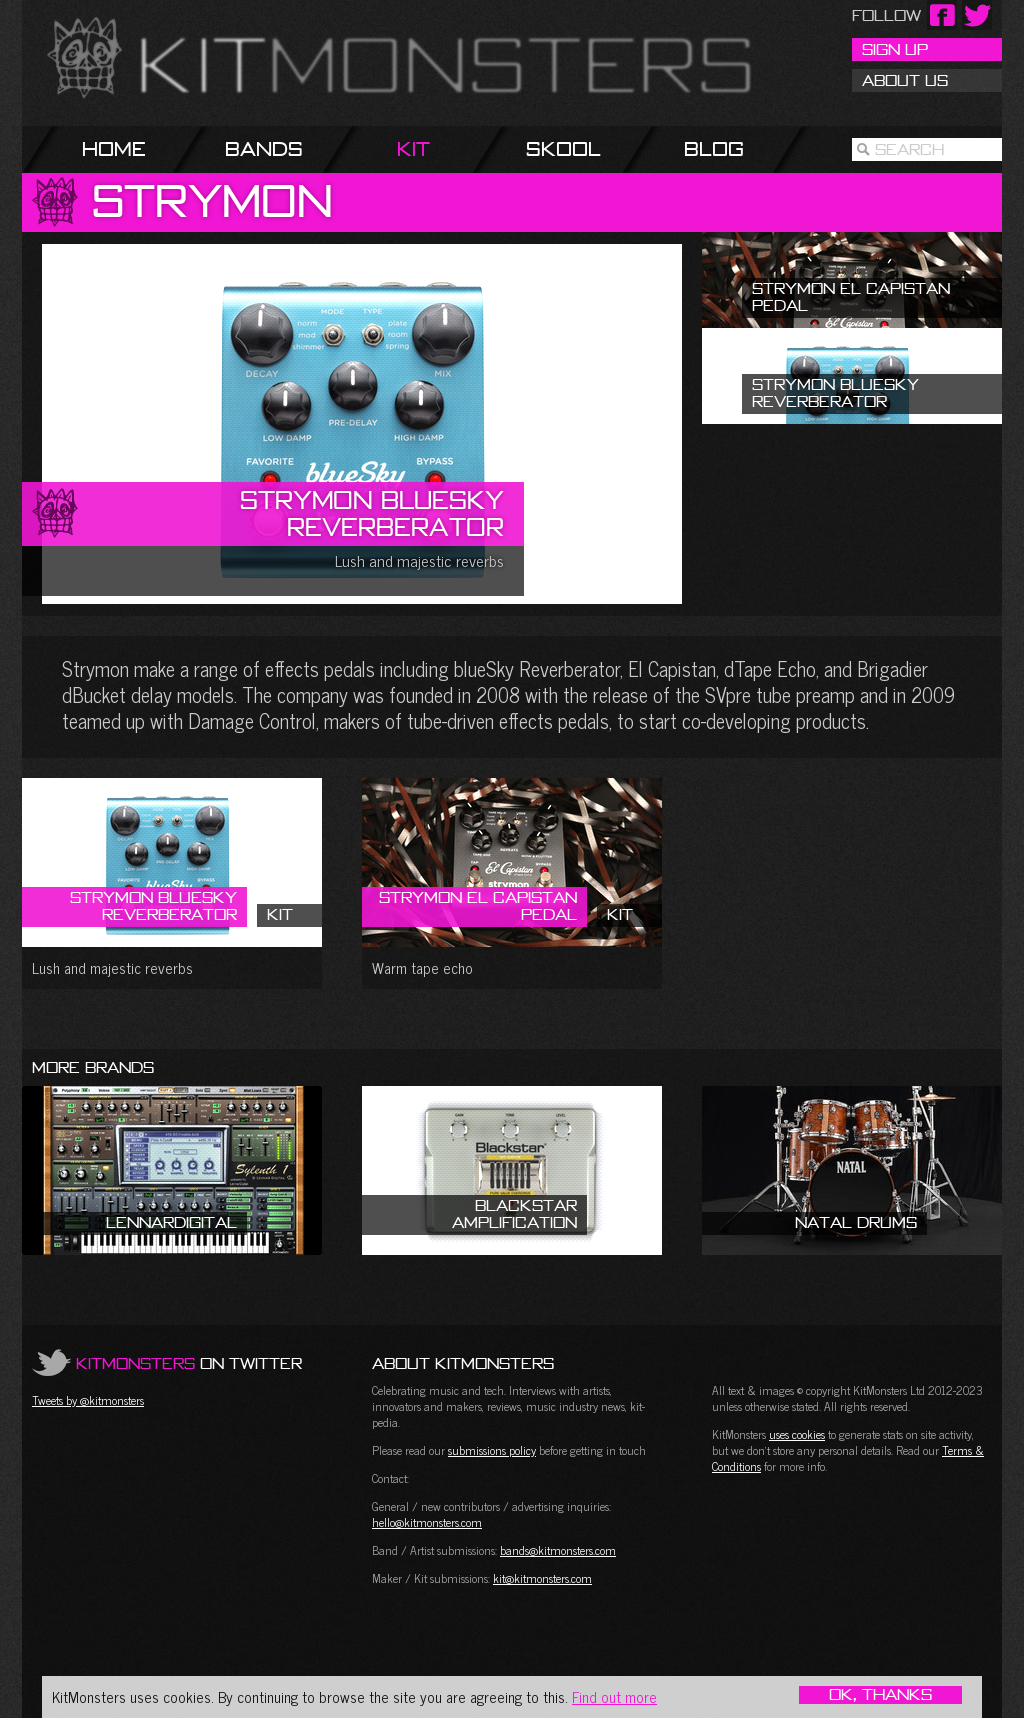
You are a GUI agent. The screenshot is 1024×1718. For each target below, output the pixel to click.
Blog (714, 148)
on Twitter (189, 1363)
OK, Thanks (880, 1695)
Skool (563, 148)
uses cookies (797, 1434)
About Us (905, 80)
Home (114, 148)
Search (909, 149)
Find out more (614, 1696)
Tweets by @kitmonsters (88, 1400)
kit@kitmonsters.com (542, 1578)
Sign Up (895, 49)
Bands (264, 148)
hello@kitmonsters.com (427, 1522)
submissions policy (492, 1450)
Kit (413, 148)
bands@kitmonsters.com (558, 1550)
